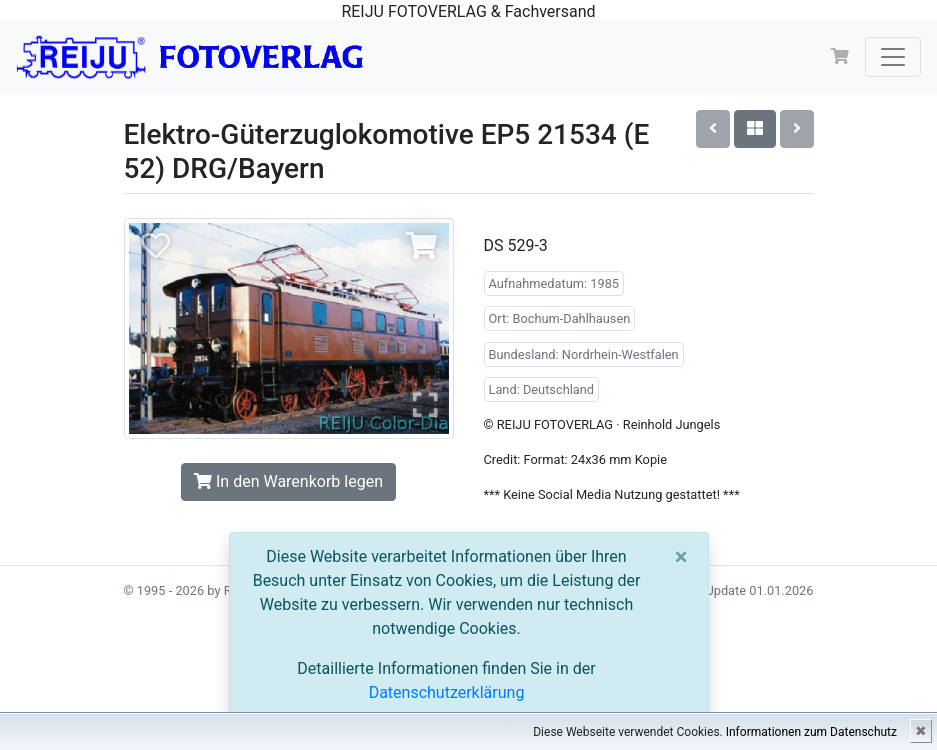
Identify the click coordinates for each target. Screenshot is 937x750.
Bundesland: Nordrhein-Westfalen (584, 354)
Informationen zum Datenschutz (811, 732)
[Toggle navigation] (893, 57)
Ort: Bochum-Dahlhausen (560, 318)
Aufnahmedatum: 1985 (554, 283)
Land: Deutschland (542, 389)
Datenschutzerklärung (447, 692)
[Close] (681, 557)
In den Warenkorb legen (288, 481)
